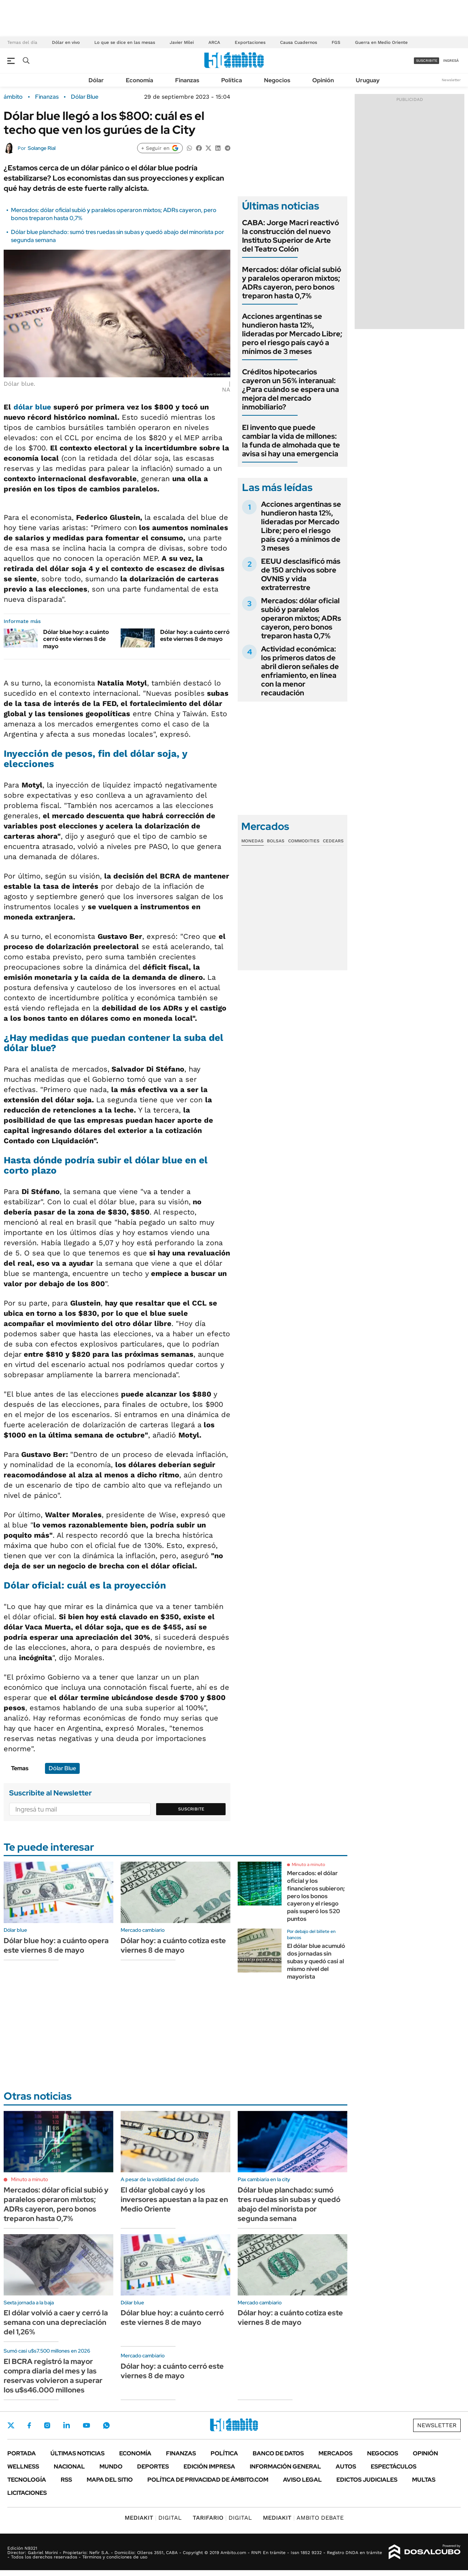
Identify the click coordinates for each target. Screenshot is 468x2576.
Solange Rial (42, 148)
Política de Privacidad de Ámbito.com (207, 2480)
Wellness (23, 2466)
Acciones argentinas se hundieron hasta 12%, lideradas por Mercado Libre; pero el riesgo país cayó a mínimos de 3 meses (292, 333)
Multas (423, 2480)
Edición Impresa (209, 2466)
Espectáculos (393, 2466)
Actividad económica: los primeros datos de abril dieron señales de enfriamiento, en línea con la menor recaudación (300, 671)
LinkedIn (66, 2425)
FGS (336, 42)
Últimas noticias (77, 2453)
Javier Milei (182, 42)
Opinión (323, 80)
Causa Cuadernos (298, 42)
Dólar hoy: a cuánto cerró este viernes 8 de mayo (195, 635)
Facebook (29, 2425)
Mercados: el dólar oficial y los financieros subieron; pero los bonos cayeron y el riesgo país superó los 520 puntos (316, 1896)
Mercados (335, 2453)
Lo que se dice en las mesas (124, 42)
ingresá (451, 60)
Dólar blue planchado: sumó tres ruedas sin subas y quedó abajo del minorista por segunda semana (289, 2204)
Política (231, 80)
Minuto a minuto (308, 1864)
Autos (346, 2466)
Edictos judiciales (366, 2480)
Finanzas (187, 80)
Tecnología (26, 2480)
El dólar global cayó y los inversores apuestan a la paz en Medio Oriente (174, 2199)
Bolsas (275, 840)
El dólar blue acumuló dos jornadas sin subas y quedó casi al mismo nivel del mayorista (316, 1961)
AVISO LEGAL (302, 2480)
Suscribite (191, 1809)
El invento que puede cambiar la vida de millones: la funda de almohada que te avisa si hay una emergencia (291, 440)
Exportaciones (250, 42)
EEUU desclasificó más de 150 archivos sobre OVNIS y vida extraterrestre (300, 574)
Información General (285, 2466)
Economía (139, 80)
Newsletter (451, 80)
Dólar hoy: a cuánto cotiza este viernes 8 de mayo (173, 1945)
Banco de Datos (278, 2453)
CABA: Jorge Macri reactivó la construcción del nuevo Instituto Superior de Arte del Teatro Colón (290, 236)
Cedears (333, 840)
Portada (21, 2453)
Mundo (110, 2466)
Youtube (86, 2425)
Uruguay (368, 80)
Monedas (252, 840)
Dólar (96, 80)
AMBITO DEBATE (303, 2517)
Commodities (304, 840)
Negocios (277, 80)
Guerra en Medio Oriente (381, 42)
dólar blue (32, 407)
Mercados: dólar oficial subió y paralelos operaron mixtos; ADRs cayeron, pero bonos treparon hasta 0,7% (291, 283)
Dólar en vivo (66, 42)
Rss (66, 2480)
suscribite (426, 60)
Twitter (11, 2425)
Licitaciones (27, 2493)
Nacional (69, 2466)
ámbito (13, 97)
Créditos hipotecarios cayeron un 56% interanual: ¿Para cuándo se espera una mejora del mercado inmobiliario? (290, 389)
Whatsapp (106, 2425)
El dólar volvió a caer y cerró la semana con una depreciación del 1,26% (56, 2322)
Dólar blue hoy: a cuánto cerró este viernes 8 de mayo (76, 639)
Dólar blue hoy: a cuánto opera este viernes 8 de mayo (56, 1945)
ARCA (214, 42)
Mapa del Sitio (110, 2480)
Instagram (47, 2425)
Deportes (153, 2466)
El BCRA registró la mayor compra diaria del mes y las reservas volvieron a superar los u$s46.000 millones (53, 2376)
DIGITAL (153, 2517)
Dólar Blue (84, 97)
